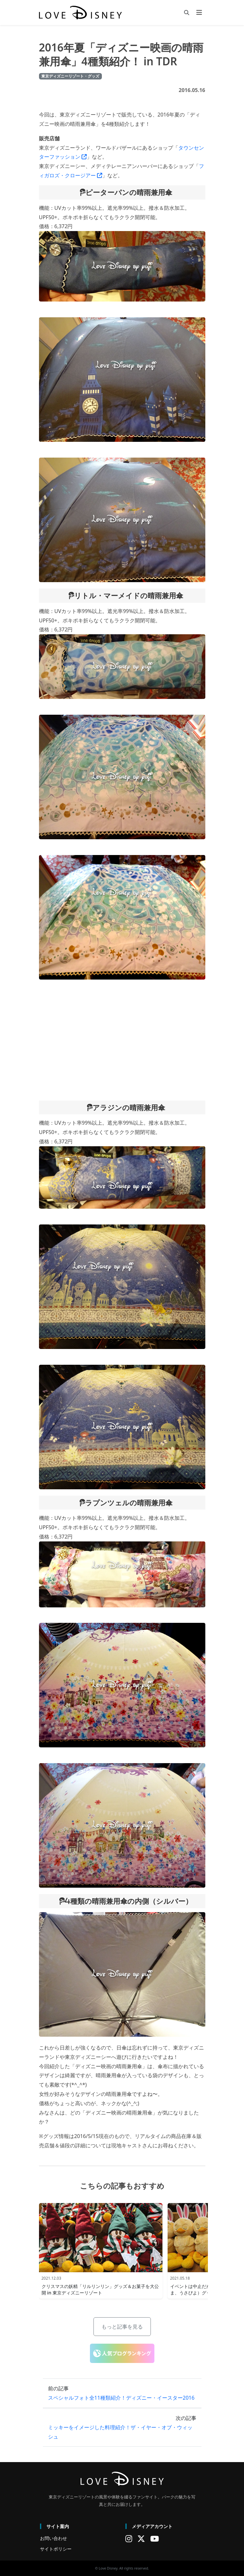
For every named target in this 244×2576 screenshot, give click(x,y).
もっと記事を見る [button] (122, 2326)
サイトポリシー (56, 2549)
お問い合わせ (53, 2538)
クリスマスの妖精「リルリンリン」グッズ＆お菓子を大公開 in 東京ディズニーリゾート (100, 2289)
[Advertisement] (122, 1040)
